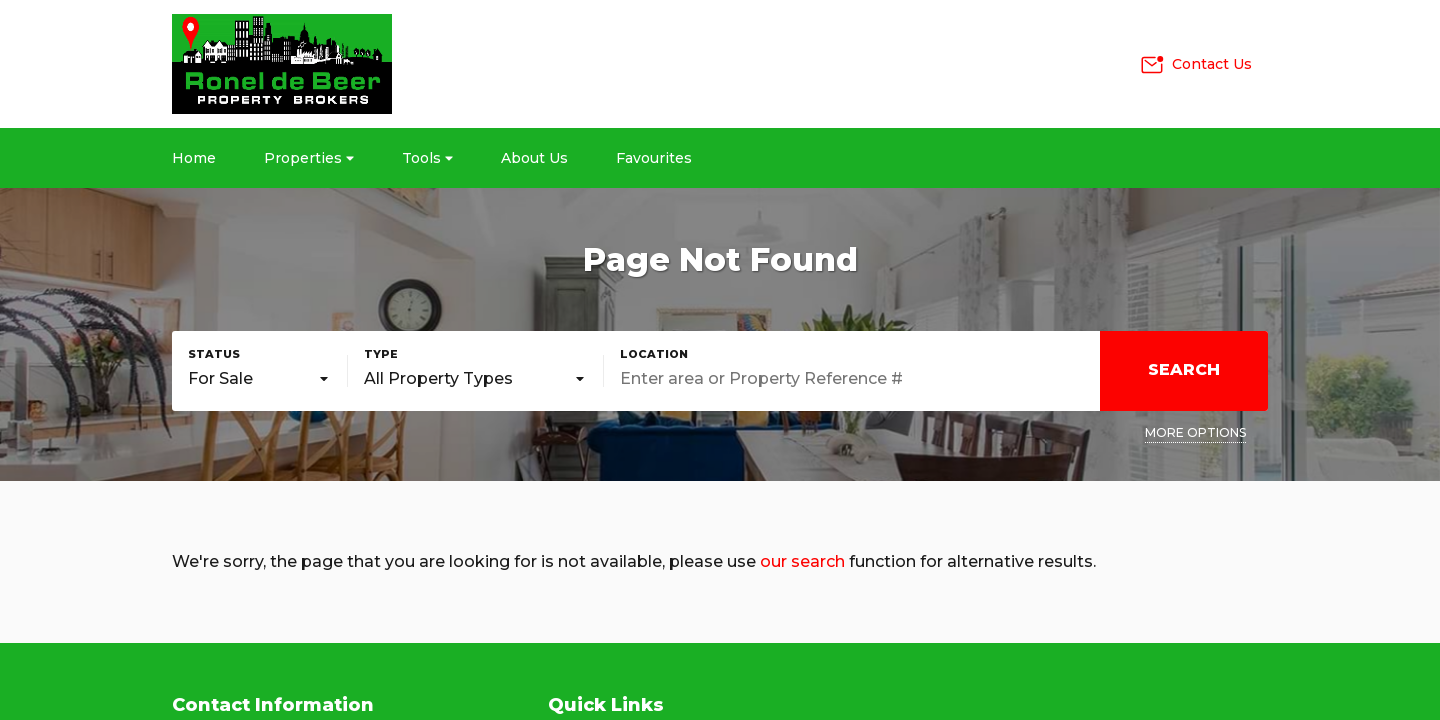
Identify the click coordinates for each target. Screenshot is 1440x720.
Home (194, 158)
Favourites (654, 158)
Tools (427, 158)
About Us (534, 158)
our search (802, 561)
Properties (309, 158)
